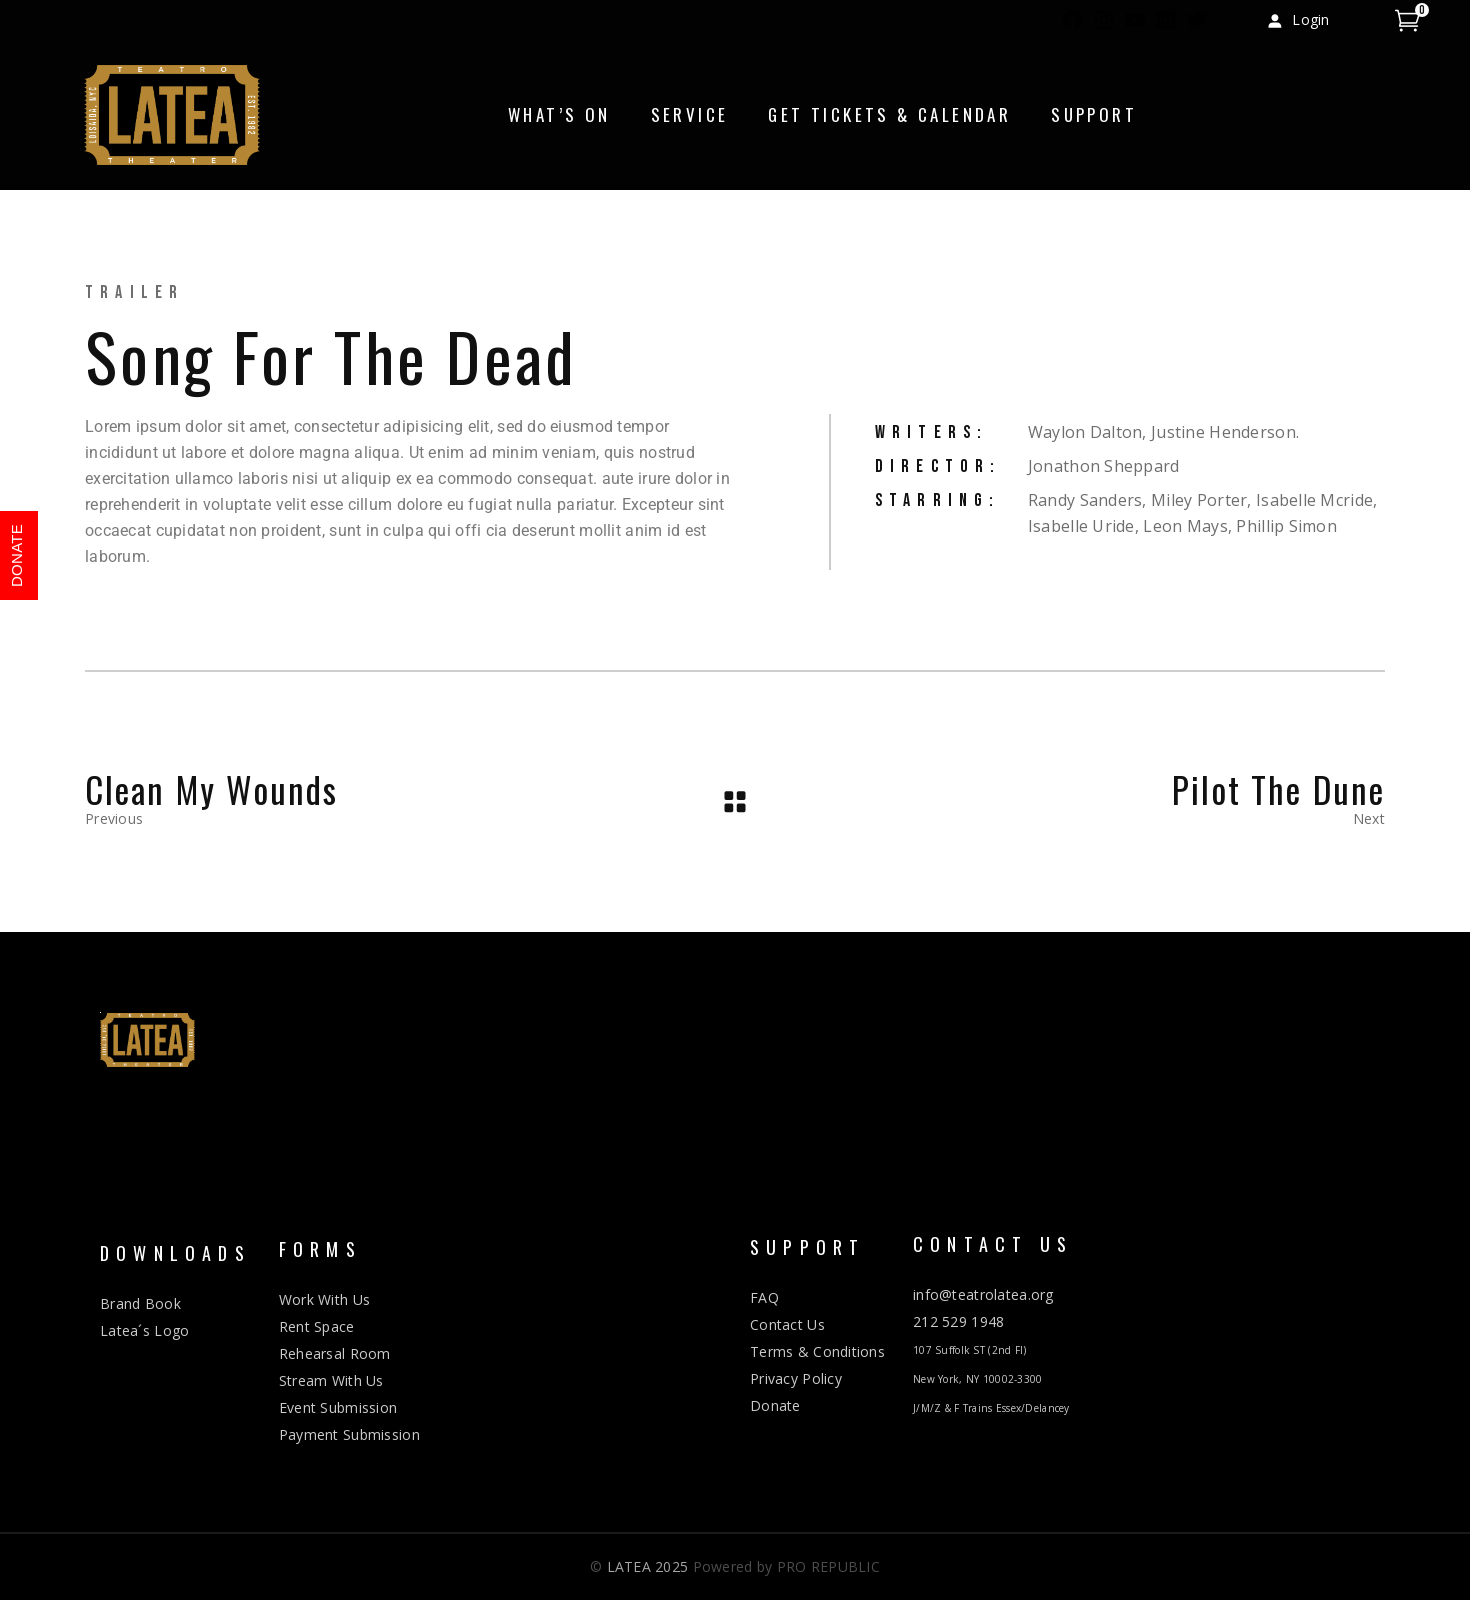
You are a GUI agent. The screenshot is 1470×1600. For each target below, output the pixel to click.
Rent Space (317, 1326)
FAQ (764, 1297)
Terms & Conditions (817, 1351)
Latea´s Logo (144, 1330)
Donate (775, 1405)
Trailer (134, 292)
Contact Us (787, 1324)
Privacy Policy (796, 1378)
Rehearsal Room (335, 1353)
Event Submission (338, 1407)
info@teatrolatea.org (983, 1294)
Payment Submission (349, 1434)
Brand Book (140, 1303)
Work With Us (324, 1299)
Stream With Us (331, 1380)
